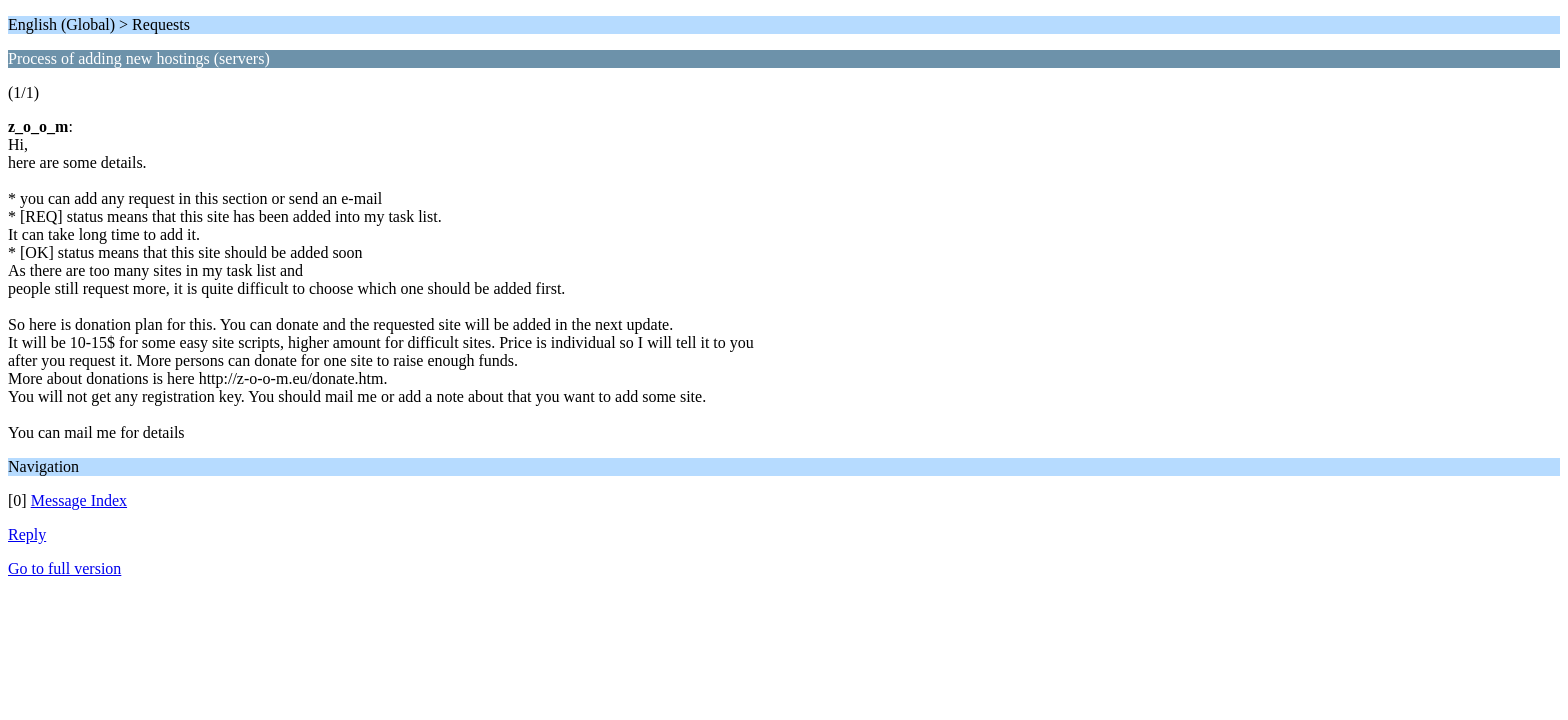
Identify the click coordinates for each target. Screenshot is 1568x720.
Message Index (79, 500)
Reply (27, 534)
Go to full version (64, 568)
